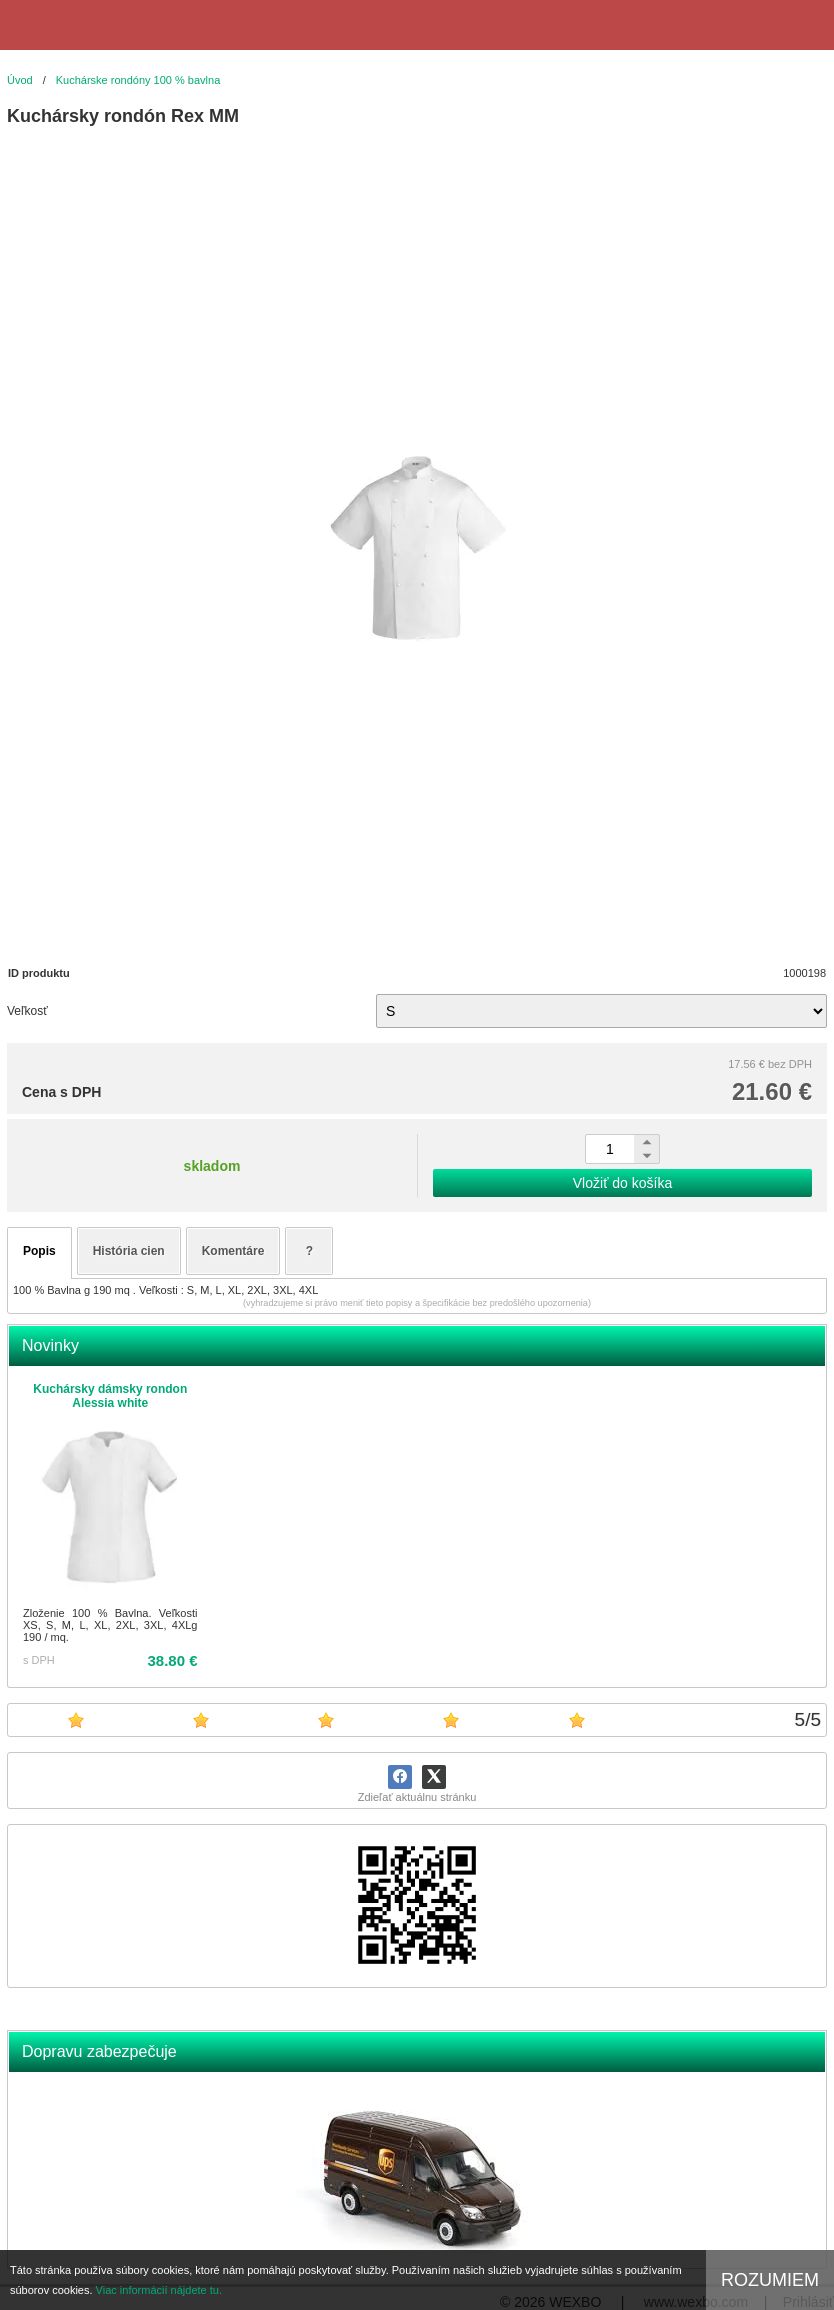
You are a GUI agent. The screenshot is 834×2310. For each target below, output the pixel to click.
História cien (129, 1251)
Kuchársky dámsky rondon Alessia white (110, 1396)
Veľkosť (27, 1011)
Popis (39, 1251)
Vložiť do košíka (622, 1183)
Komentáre (233, 1251)
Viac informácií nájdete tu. (159, 2290)
